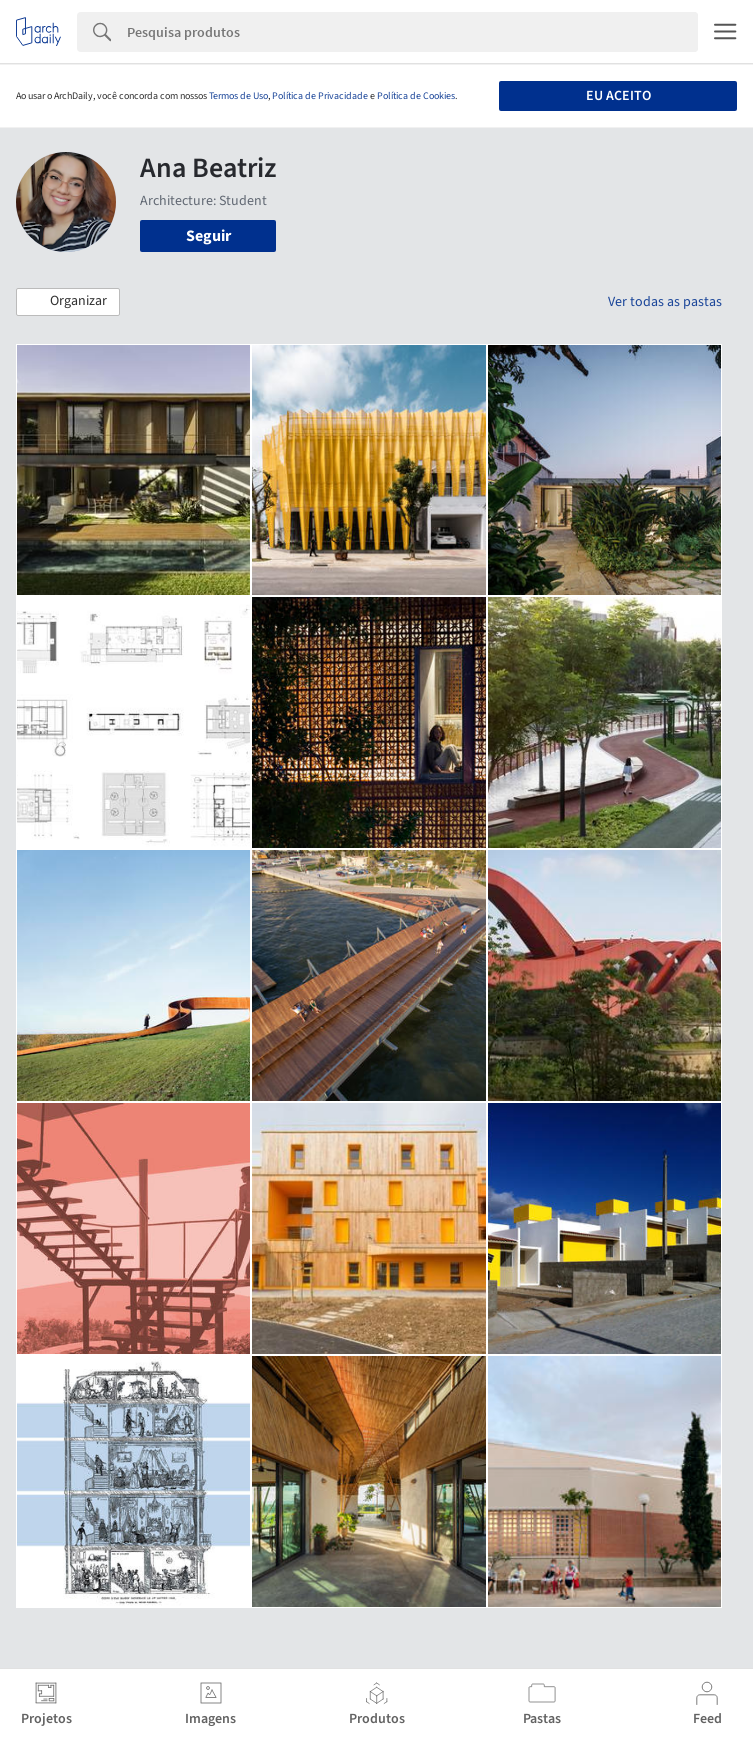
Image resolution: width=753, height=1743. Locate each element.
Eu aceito (618, 96)
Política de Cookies (416, 96)
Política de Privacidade (320, 96)
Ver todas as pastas (665, 302)
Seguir (208, 236)
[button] (68, 302)
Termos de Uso (238, 96)
